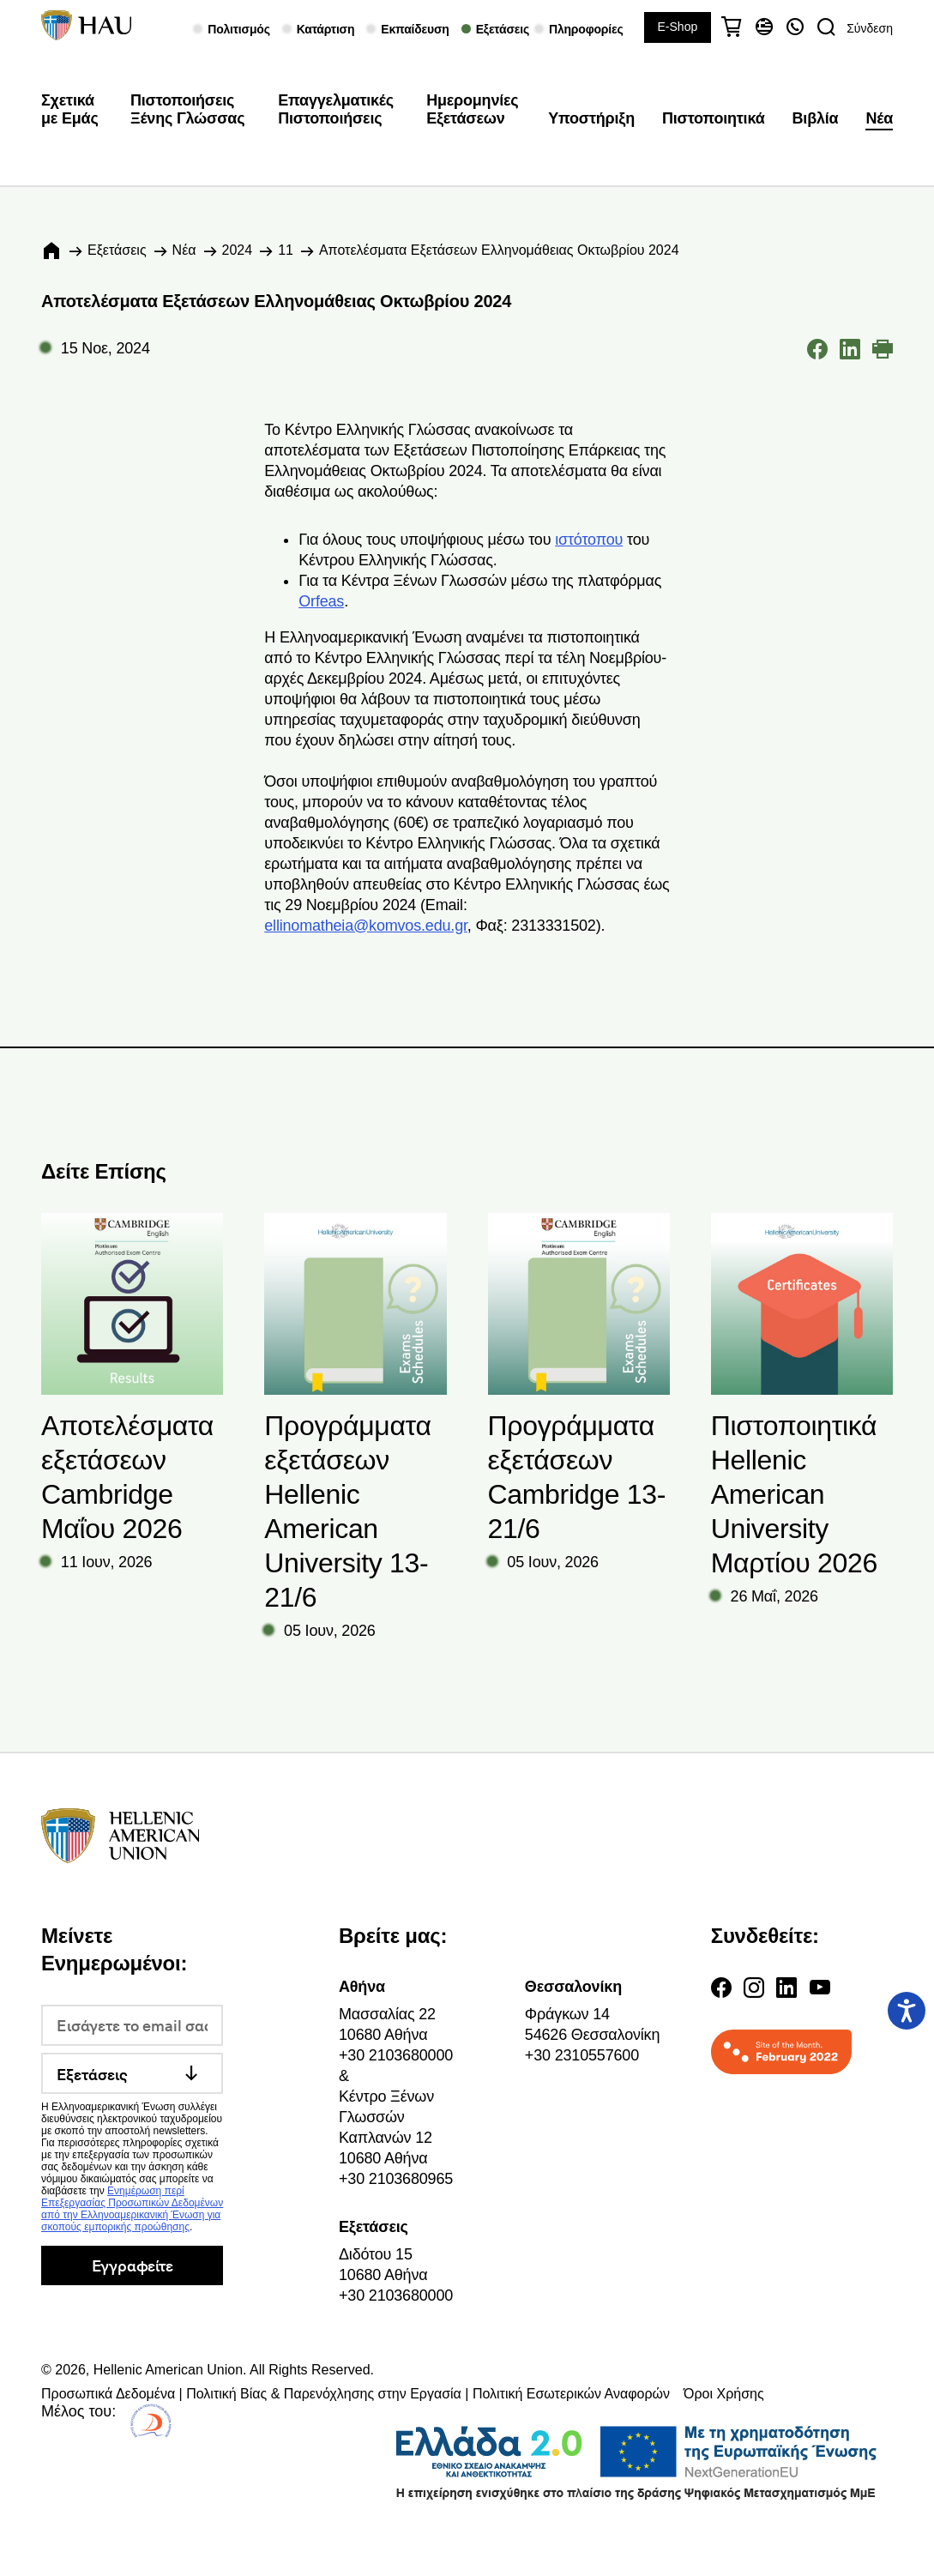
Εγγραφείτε (132, 2265)
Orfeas (321, 601)
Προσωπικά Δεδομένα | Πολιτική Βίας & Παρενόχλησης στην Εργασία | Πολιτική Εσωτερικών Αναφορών (355, 2393)
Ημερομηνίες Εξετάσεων (472, 110)
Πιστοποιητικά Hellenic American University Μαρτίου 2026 (794, 1494)
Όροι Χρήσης (724, 2393)
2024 (237, 250)
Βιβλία (815, 118)
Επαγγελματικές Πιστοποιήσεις (336, 110)
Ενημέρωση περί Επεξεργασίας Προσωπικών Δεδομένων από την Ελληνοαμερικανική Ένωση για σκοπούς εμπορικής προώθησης (132, 2209)
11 (285, 250)
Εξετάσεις (117, 250)
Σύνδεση (870, 28)
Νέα (879, 118)
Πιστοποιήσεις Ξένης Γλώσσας (187, 110)
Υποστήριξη (591, 118)
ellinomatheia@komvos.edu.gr (365, 925)
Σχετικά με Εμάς (70, 110)
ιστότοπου (589, 539)
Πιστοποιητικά (713, 118)
